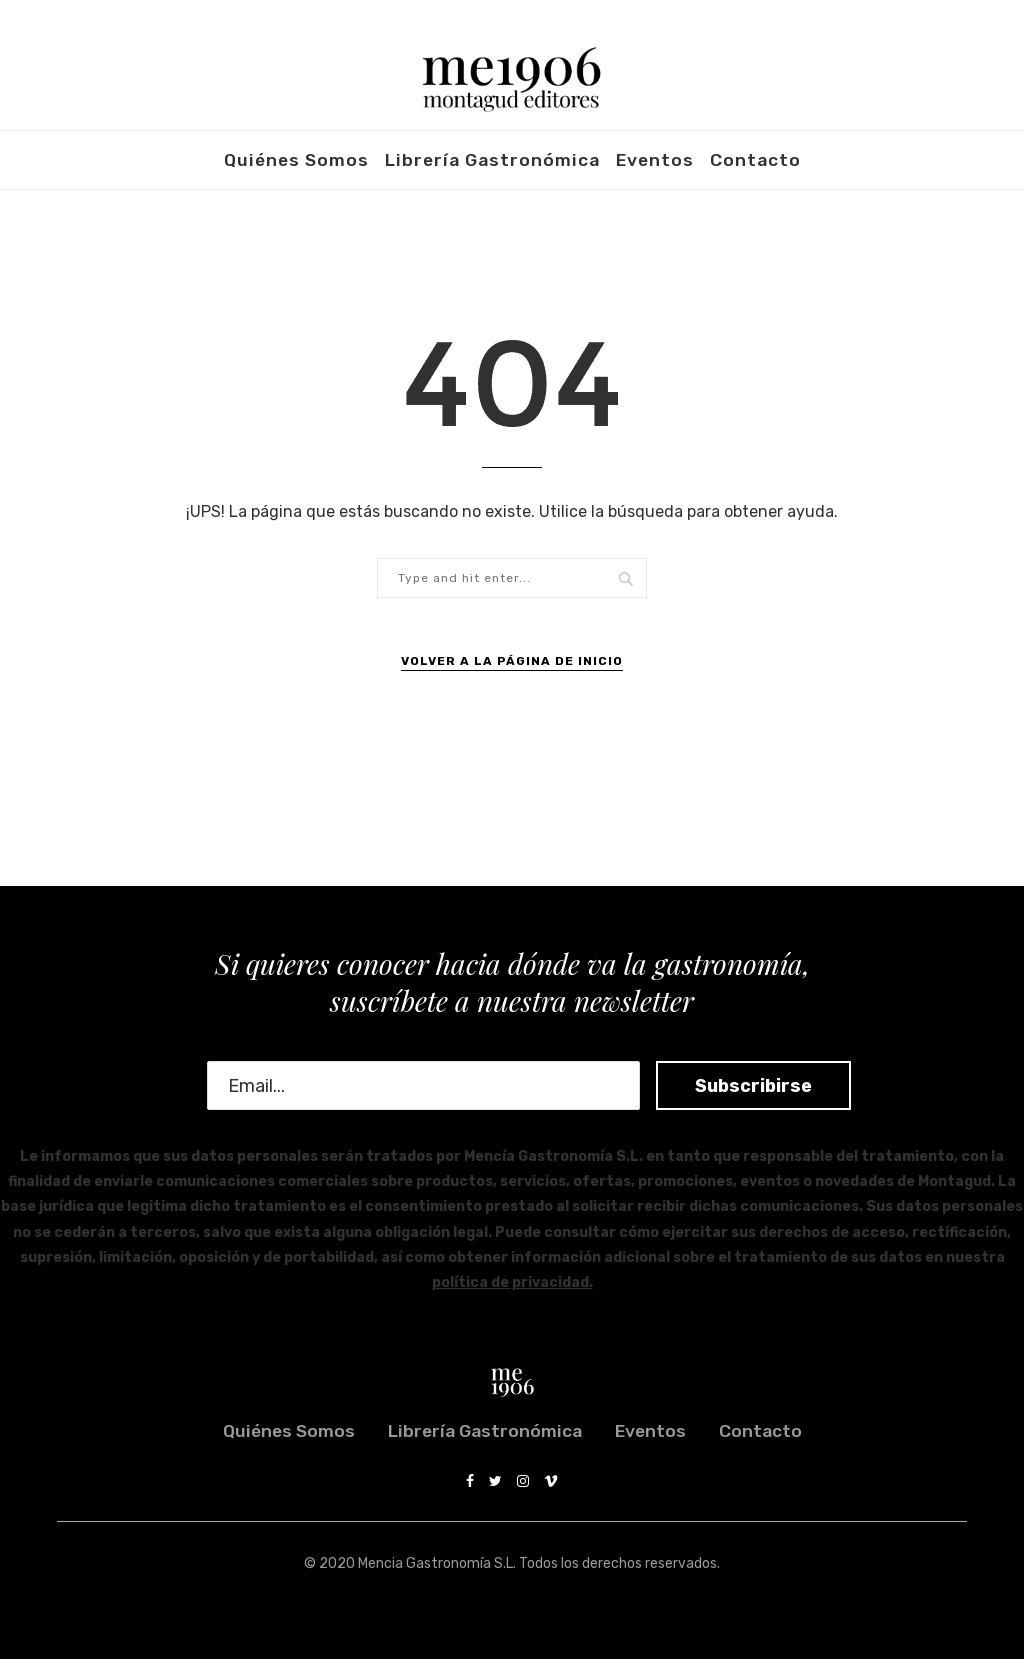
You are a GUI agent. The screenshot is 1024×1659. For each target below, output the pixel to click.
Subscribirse (736, 1086)
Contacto (755, 160)
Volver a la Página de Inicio (512, 661)
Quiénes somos (296, 160)
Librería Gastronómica (492, 160)
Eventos (655, 160)
